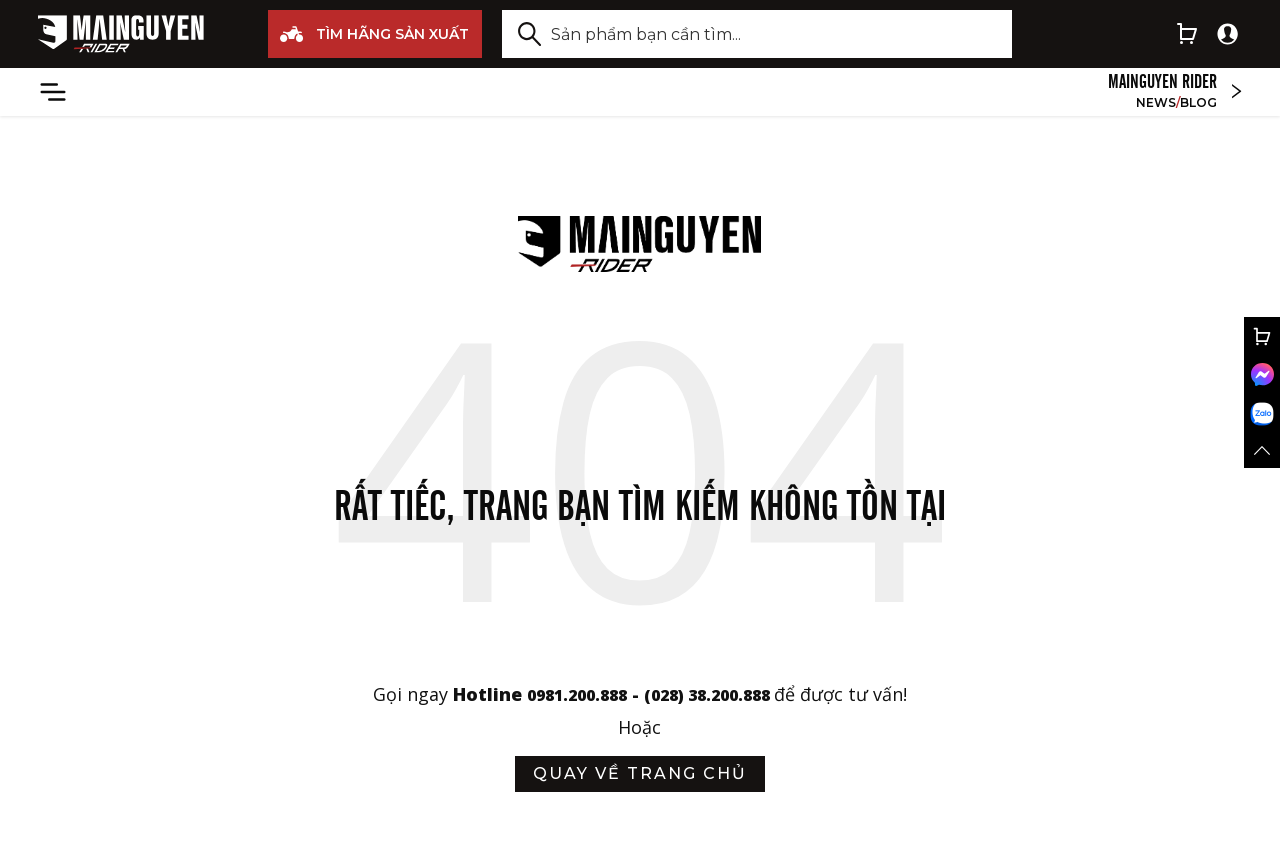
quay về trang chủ (640, 773)
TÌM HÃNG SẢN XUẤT (374, 34)
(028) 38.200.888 (718, 694)
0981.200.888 (564, 694)
